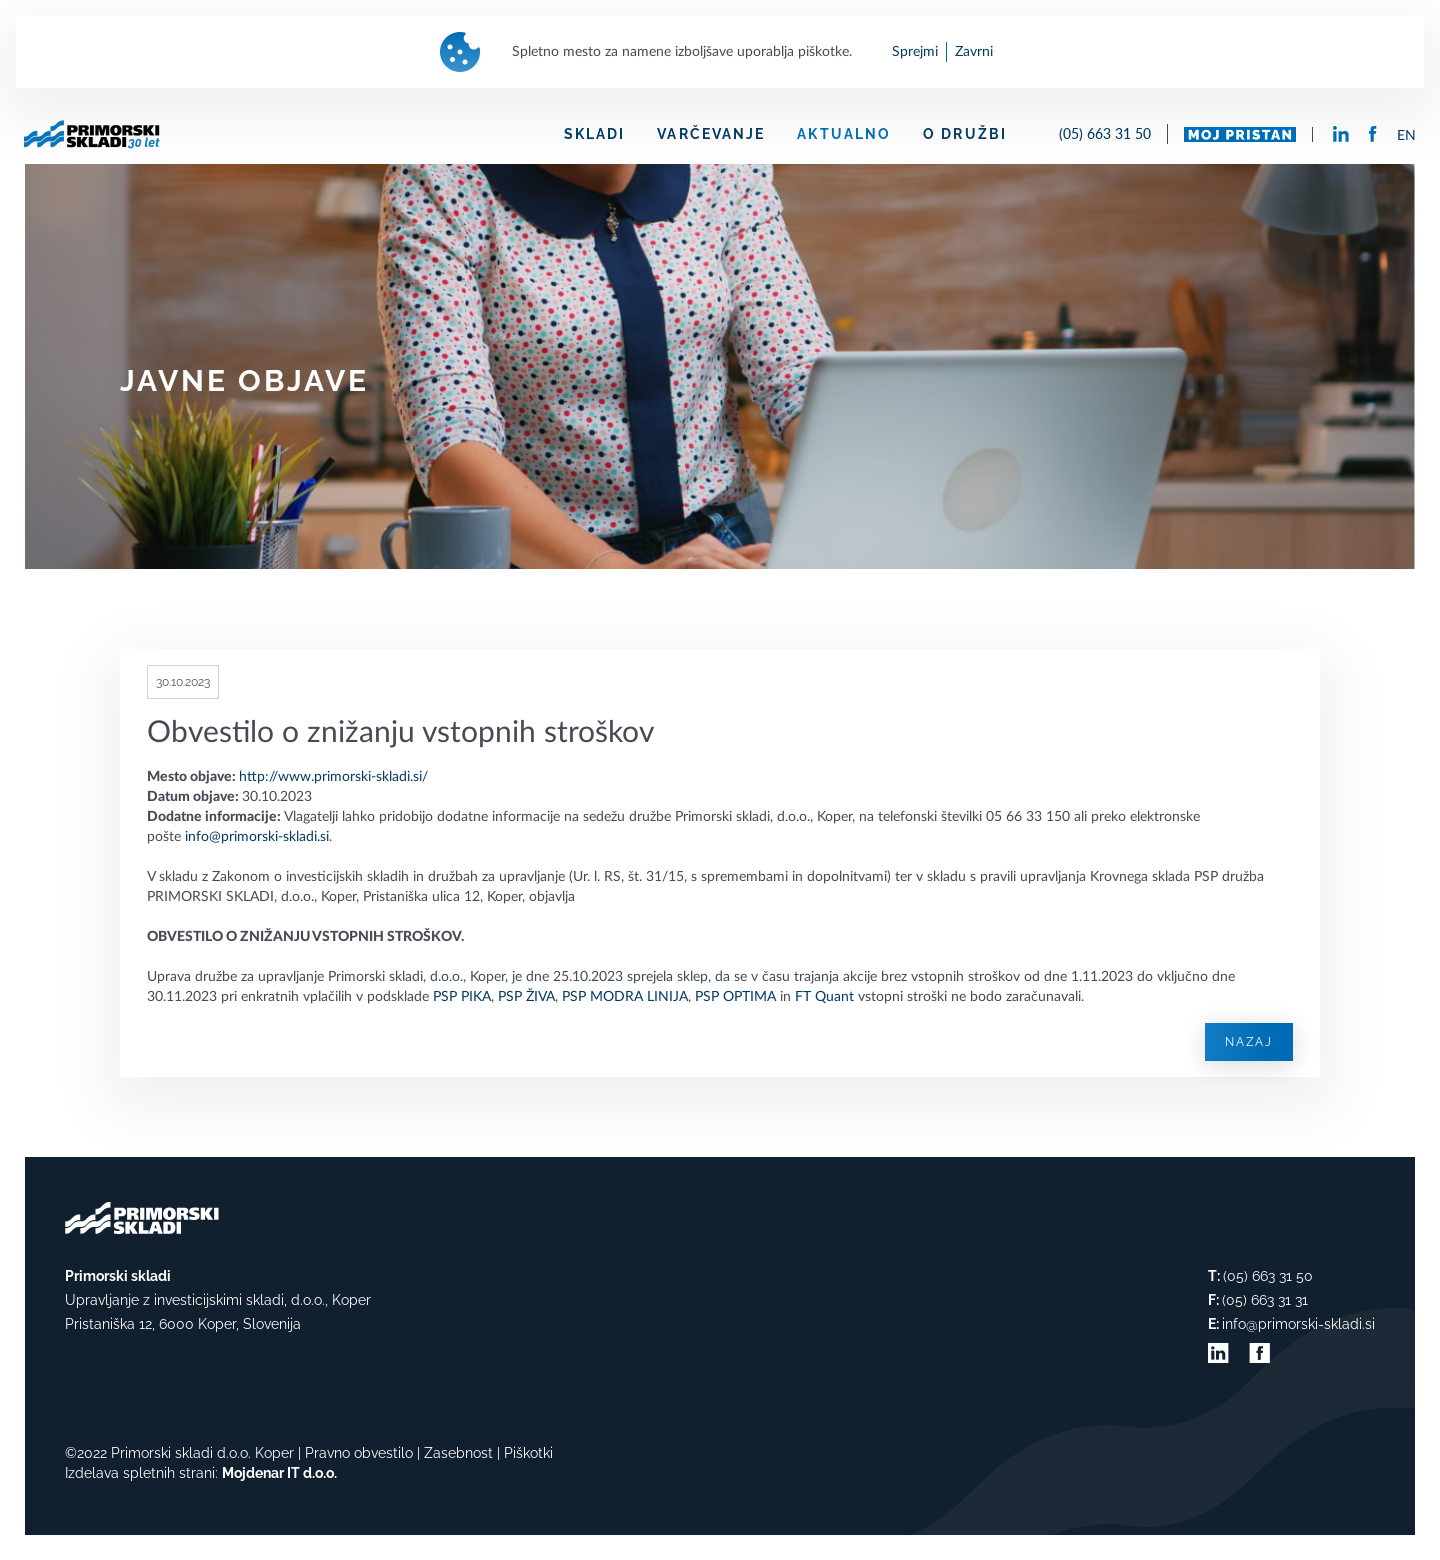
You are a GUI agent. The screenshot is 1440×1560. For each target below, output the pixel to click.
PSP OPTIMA (735, 997)
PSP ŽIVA (526, 997)
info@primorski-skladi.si (257, 837)
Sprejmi (915, 52)
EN (1406, 136)
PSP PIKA (462, 997)
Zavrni (974, 52)
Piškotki (528, 1453)
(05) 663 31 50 (1105, 133)
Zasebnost (458, 1453)
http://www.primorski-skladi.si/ (333, 777)
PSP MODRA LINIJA (625, 997)
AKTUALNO (844, 134)
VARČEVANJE (711, 134)
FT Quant (824, 997)
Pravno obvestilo (359, 1453)
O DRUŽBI (965, 134)
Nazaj (1249, 1042)
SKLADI (595, 134)
